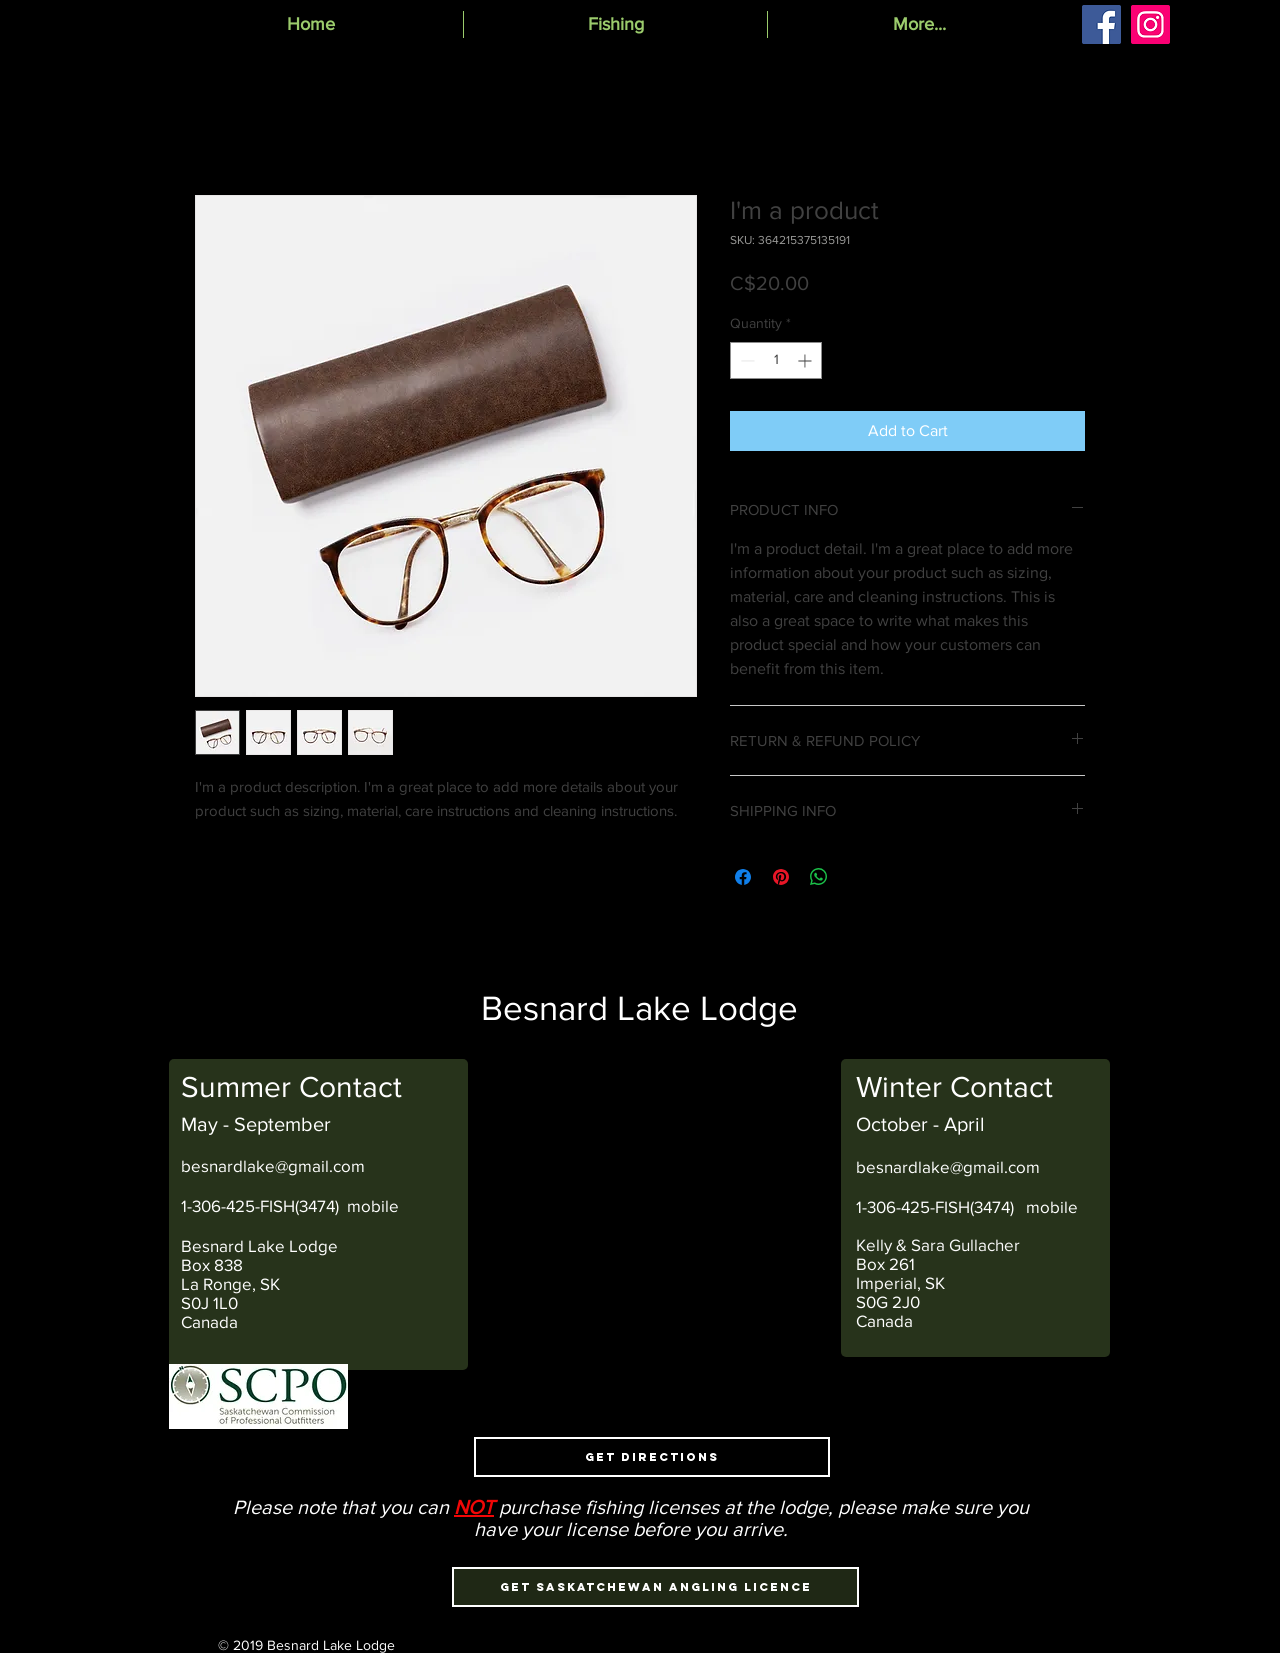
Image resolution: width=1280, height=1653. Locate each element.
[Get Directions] (652, 1457)
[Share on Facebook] (743, 877)
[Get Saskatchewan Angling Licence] (655, 1587)
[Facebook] (1101, 24)
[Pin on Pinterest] (781, 877)
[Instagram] (1150, 24)
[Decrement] (745, 360)
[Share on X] (857, 877)
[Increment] (806, 360)
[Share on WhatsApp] (819, 877)
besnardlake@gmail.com (273, 1165)
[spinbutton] (776, 360)
